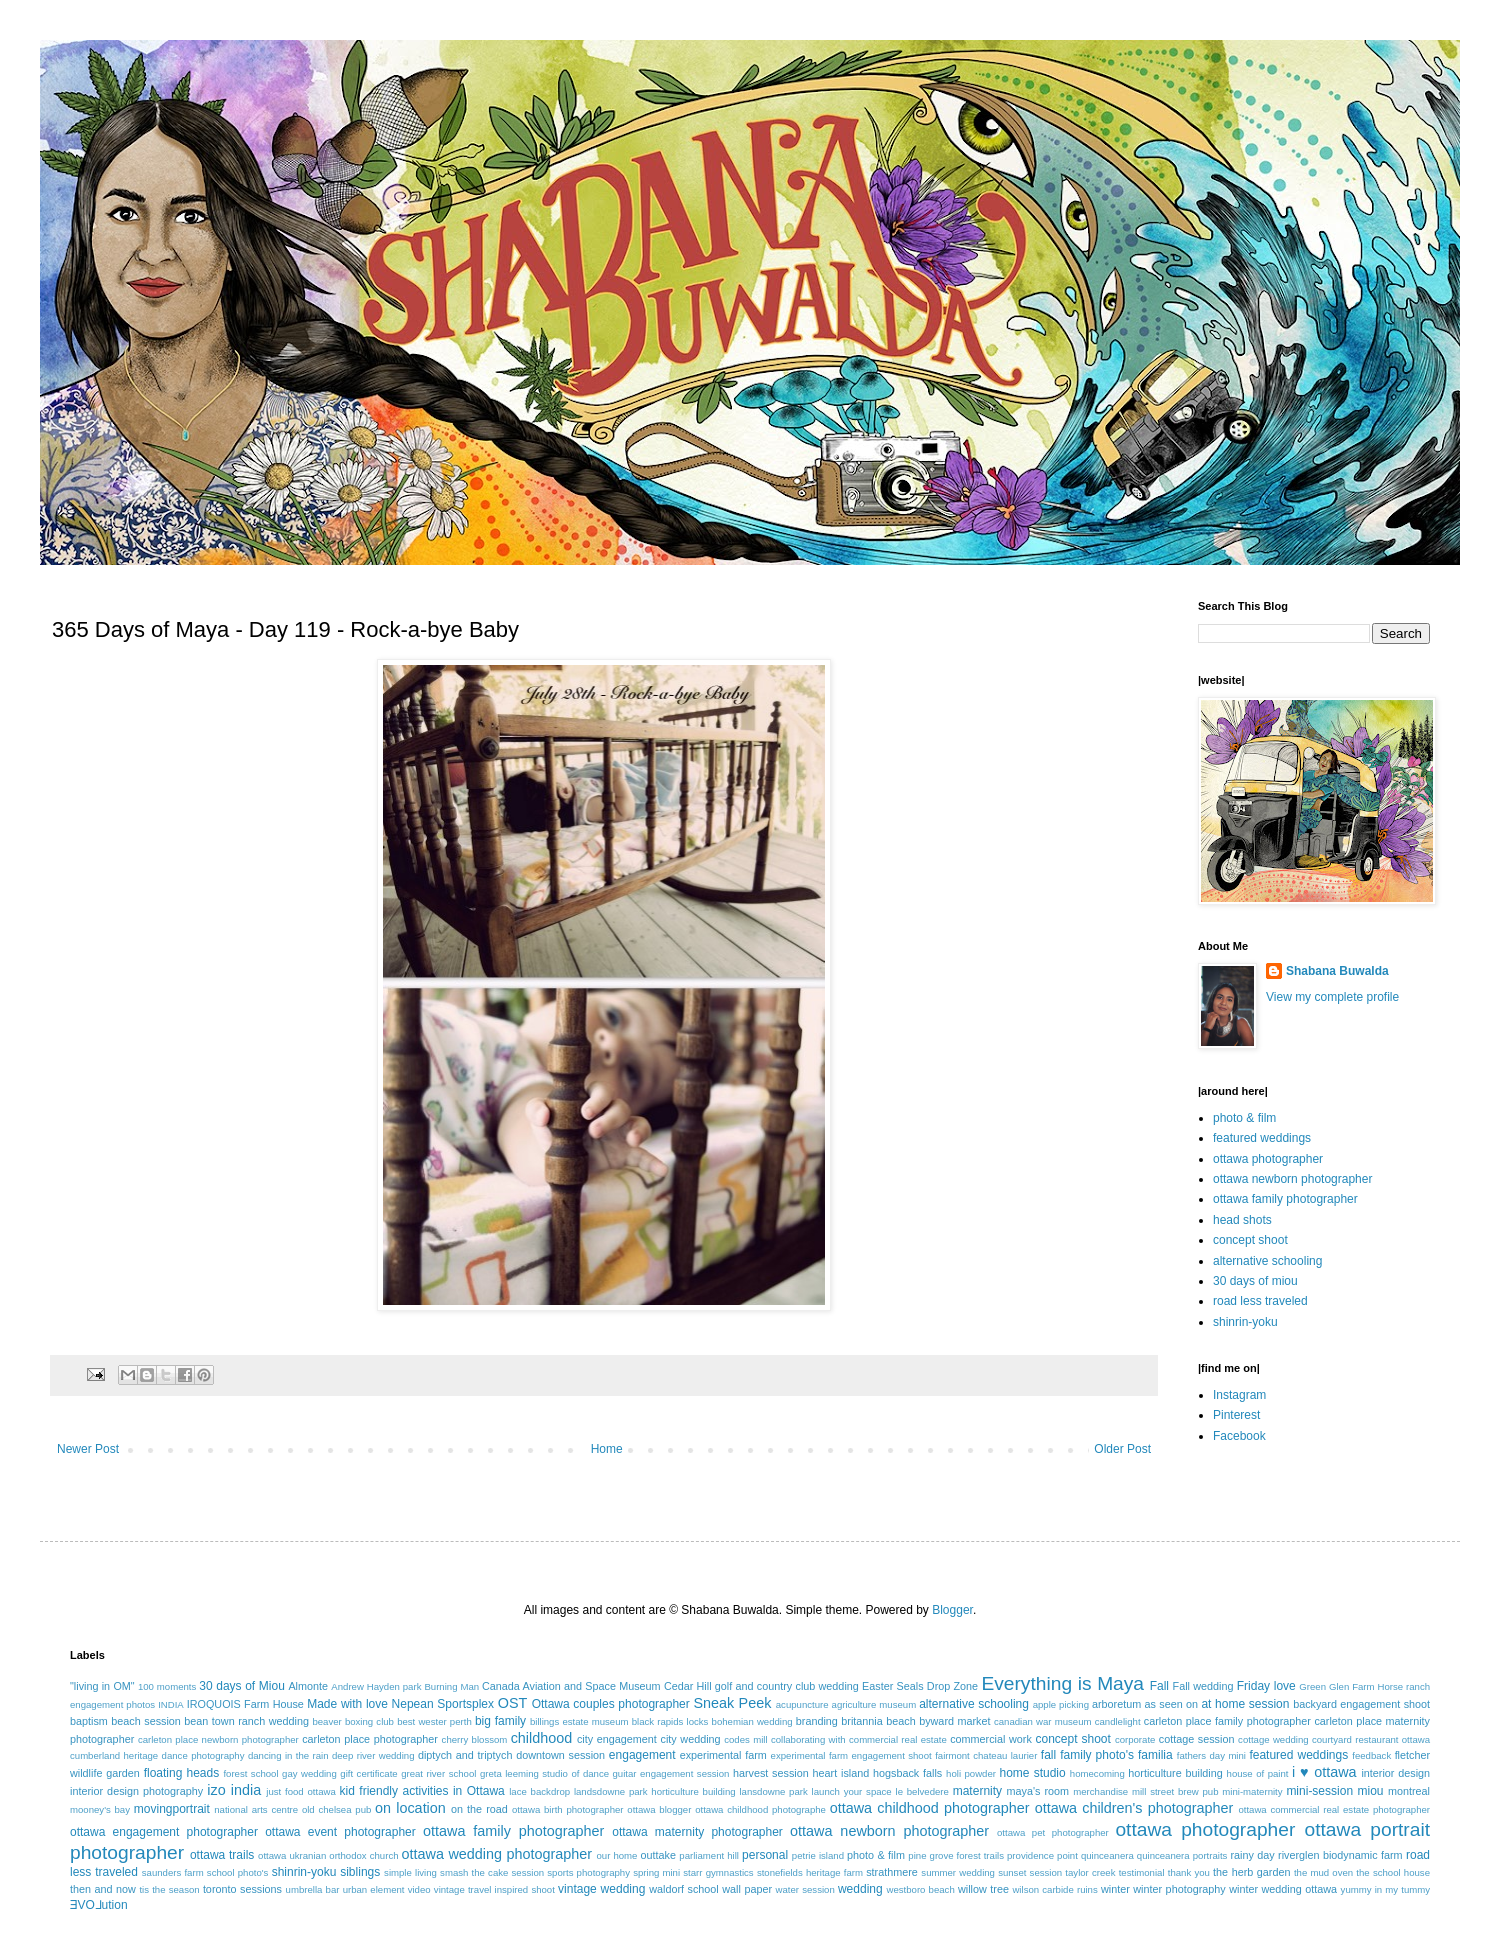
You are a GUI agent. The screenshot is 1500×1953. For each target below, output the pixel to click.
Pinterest (1236, 1415)
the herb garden (1251, 1872)
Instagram (1239, 1395)
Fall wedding (1203, 1686)
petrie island (818, 1855)
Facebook (1239, 1436)
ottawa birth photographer (568, 1809)
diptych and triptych (465, 1755)
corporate (1135, 1739)
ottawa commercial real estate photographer (1334, 1809)
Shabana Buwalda (1337, 971)
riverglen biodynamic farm (1340, 1855)
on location (410, 1808)
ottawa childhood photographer (930, 1808)
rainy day (1252, 1855)
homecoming (1097, 1773)
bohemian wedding (752, 1721)
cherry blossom (475, 1739)
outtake (658, 1855)
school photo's (238, 1872)
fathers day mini (1211, 1755)
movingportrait (172, 1809)
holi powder (971, 1773)
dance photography (203, 1755)
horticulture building (1175, 1773)
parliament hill (709, 1855)
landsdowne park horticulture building (655, 1791)
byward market (954, 1721)
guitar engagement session (671, 1773)
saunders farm (173, 1872)
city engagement (617, 1739)
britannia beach (878, 1721)
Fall (1159, 1686)
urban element (374, 1889)
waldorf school (684, 1889)
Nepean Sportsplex (443, 1704)
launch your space (852, 1791)
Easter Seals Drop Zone (920, 1686)
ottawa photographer (1268, 1159)
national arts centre (256, 1809)
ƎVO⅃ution (99, 1905)
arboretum (1116, 1704)
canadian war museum (1043, 1721)
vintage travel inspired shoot (494, 1889)
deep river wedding (373, 1755)
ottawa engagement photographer (164, 1832)
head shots (1242, 1220)
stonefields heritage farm (810, 1872)
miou (1371, 1791)
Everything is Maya (1062, 1683)
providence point (1042, 1855)
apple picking (1061, 1704)
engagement (642, 1755)
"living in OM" (102, 1686)
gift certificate (368, 1773)
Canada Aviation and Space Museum (571, 1686)
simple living (410, 1872)
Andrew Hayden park (376, 1686)
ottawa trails (222, 1855)
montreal (1409, 1791)
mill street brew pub (1175, 1791)
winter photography (1179, 1889)
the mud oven (1323, 1872)
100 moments (167, 1686)
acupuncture (802, 1704)
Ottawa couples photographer (611, 1704)
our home (616, 1855)
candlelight (1118, 1721)
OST (513, 1703)
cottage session (1197, 1739)
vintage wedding (601, 1889)
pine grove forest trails (956, 1855)
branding (817, 1721)
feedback (1371, 1755)
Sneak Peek (732, 1703)
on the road (479, 1809)
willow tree (983, 1889)
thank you (1189, 1872)
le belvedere (922, 1791)
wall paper (747, 1889)
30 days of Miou (242, 1686)
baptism (89, 1721)
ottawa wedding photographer (497, 1854)
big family (500, 1721)
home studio (1032, 1773)
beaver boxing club (353, 1721)
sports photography (588, 1872)
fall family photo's (1087, 1755)
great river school (438, 1773)
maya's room (1038, 1791)
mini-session (1319, 1791)
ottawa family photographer (1285, 1199)
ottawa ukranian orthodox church (328, 1855)
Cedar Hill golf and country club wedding (761, 1686)
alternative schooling (1267, 1261)
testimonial (1142, 1872)
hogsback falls (907, 1773)
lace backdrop (539, 1791)
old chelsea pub (336, 1809)
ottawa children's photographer (1134, 1808)
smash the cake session (492, 1872)
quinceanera (1107, 1855)
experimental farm (723, 1755)
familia (1155, 1755)
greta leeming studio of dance (544, 1773)
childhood (542, 1738)
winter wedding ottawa (1283, 1889)
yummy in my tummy (1386, 1889)
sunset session (1030, 1872)
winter (1115, 1889)
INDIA (171, 1704)
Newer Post (88, 1449)
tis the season (169, 1889)
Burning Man (451, 1686)
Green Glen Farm (1336, 1686)
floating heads (182, 1773)
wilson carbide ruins (1054, 1889)
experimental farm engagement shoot (851, 1755)
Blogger (952, 1610)
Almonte (308, 1686)
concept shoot (1250, 1240)
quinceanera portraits (1182, 1855)
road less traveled (1260, 1301)
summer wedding (958, 1872)
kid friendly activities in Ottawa (422, 1791)
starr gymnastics (718, 1872)
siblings (360, 1872)
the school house (1393, 1872)
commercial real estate (898, 1739)
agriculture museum (874, 1704)
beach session (146, 1721)
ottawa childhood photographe (760, 1809)
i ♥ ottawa (1324, 1772)
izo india (234, 1790)
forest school (250, 1773)
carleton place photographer (370, 1739)
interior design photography (136, 1791)
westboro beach (921, 1889)
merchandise (1100, 1791)
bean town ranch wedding (246, 1721)
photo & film (1244, 1118)
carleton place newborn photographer (218, 1739)
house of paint (1258, 1773)
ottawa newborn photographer (1292, 1179)
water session (805, 1889)
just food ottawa (300, 1791)
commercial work (991, 1739)
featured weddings (1262, 1138)
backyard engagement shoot (1361, 1704)
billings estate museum (579, 1721)
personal (765, 1855)
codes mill (745, 1739)
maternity (977, 1791)
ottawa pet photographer (1053, 1832)
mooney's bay (100, 1809)
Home (607, 1449)
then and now (103, 1889)
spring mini (656, 1872)
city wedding (690, 1739)
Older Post (1122, 1449)
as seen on (1172, 1704)
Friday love (1266, 1686)
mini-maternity (1252, 1791)
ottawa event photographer (340, 1832)
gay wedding (309, 1773)
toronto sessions (242, 1889)
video (419, 1889)
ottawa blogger (659, 1809)
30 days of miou (1255, 1281)
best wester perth (434, 1721)
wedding (860, 1889)
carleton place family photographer (1227, 1721)
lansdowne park (773, 1791)
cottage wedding (1273, 1739)
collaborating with (808, 1739)
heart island (841, 1773)
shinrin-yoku (1245, 1322)
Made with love (347, 1704)
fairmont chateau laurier (986, 1755)
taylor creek (1090, 1872)
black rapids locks (670, 1721)
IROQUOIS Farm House (245, 1704)
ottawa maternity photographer (697, 1832)
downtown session (560, 1755)
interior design (1395, 1773)
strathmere (892, 1872)
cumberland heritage (114, 1755)
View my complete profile (1332, 997)
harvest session (771, 1773)
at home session (1245, 1704)
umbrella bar (313, 1889)
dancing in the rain (288, 1755)
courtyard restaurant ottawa (1371, 1739)
